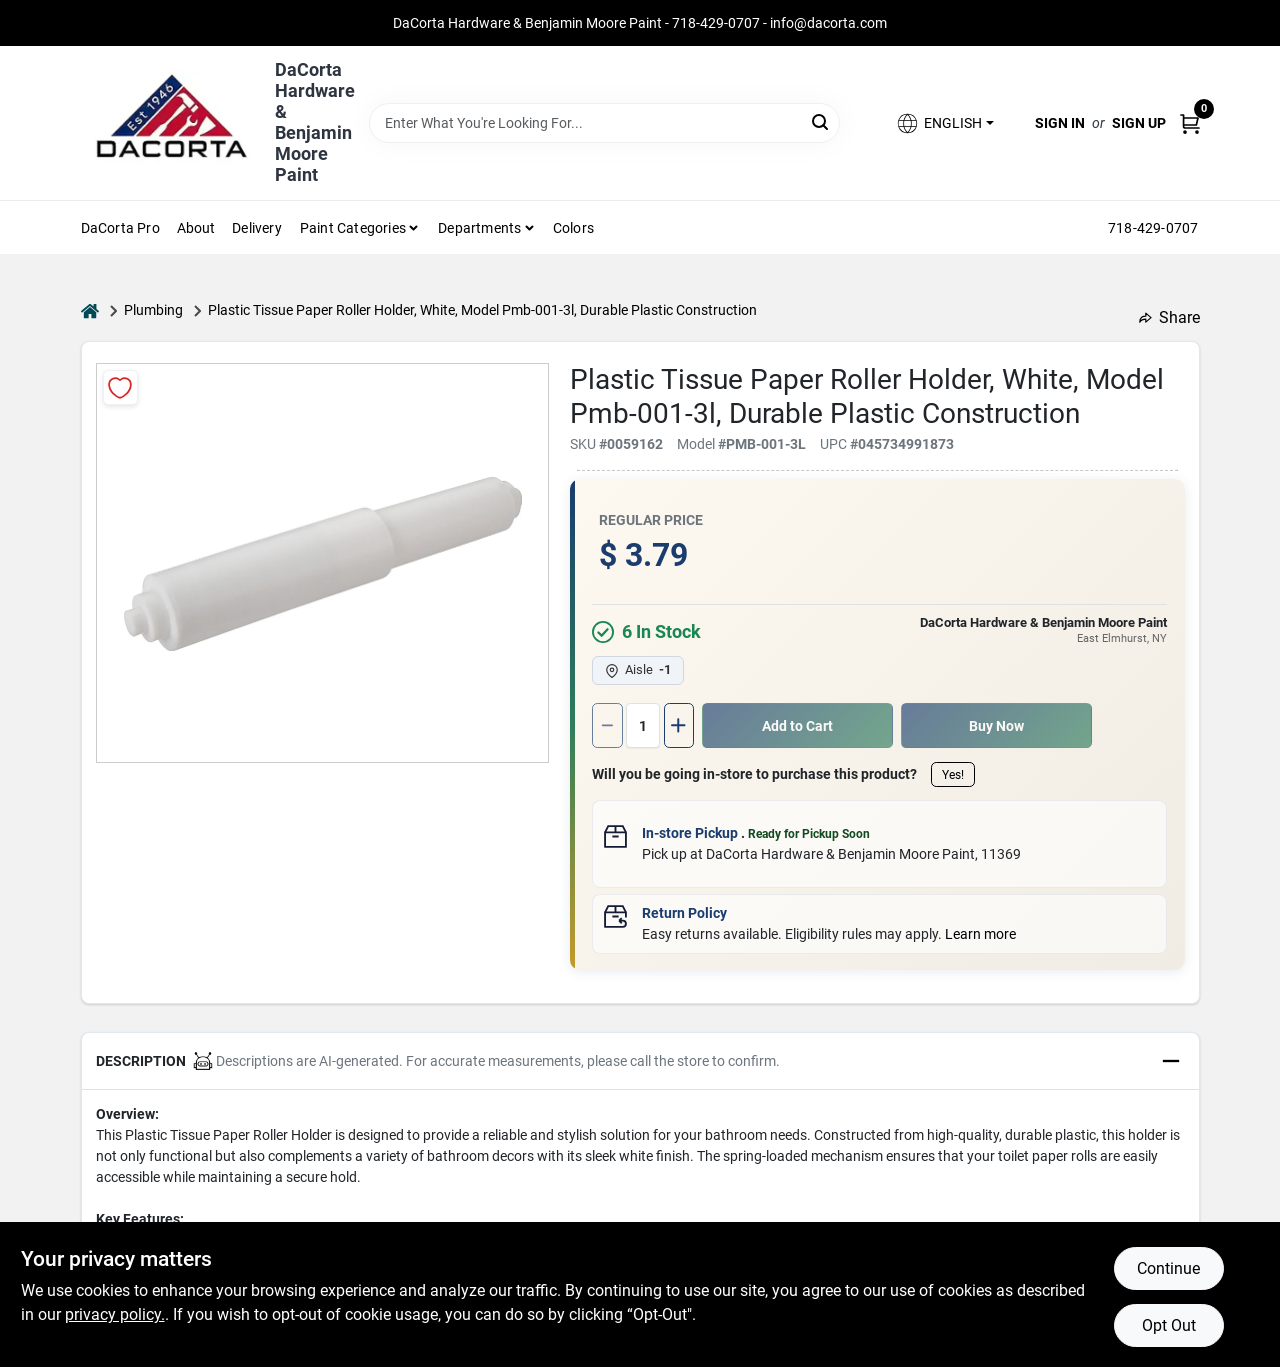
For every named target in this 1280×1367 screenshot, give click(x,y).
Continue (1168, 1268)
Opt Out (1169, 1325)
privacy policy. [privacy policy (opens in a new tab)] (115, 1314)
